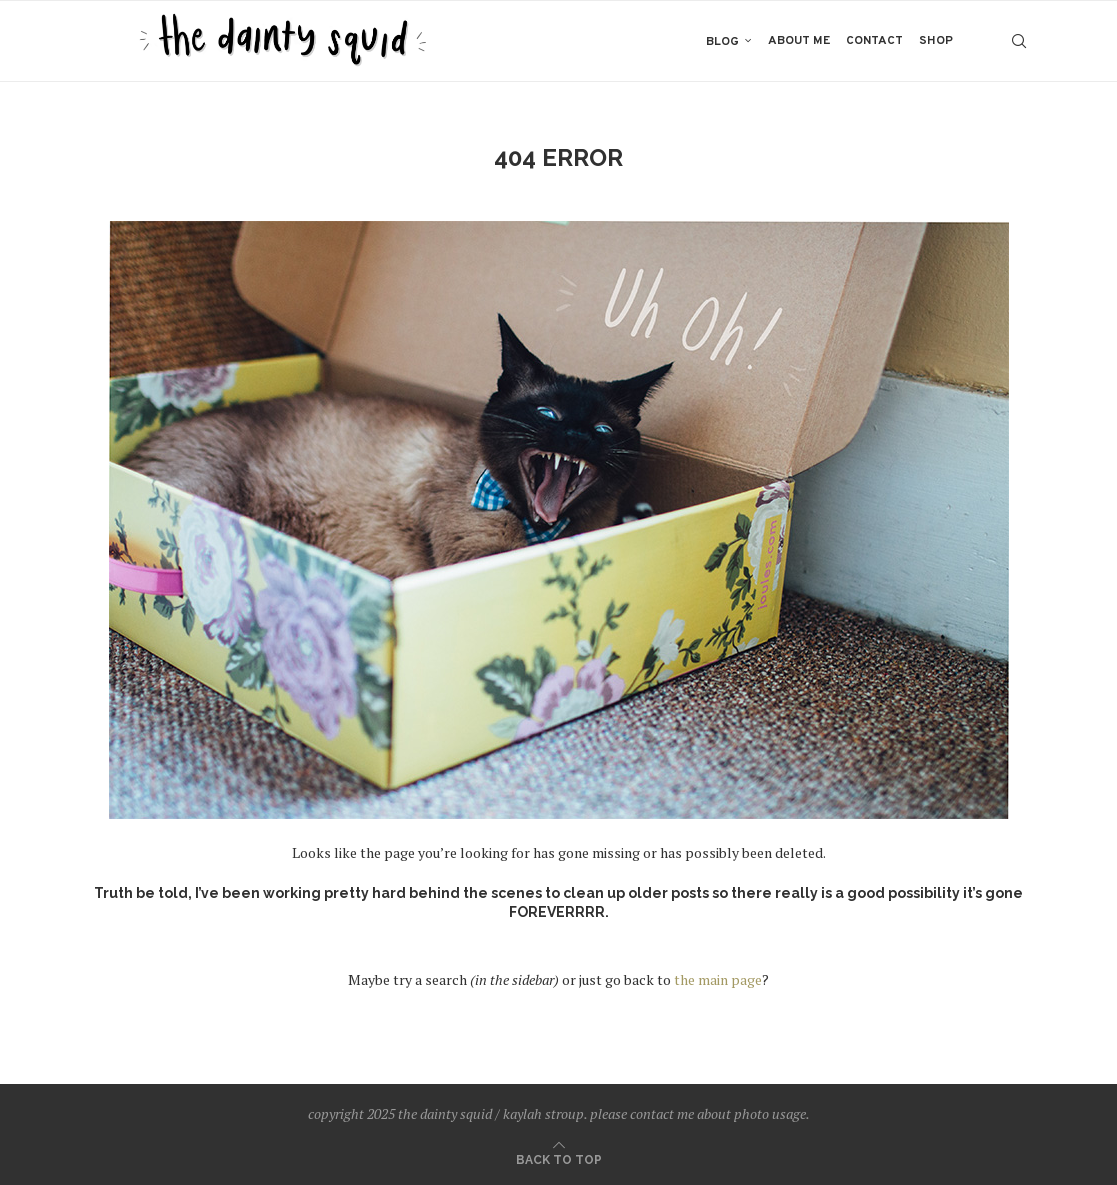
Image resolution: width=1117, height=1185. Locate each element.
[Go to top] (559, 1158)
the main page (718, 979)
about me (799, 41)
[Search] (1019, 41)
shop (936, 41)
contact (874, 41)
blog (722, 42)
